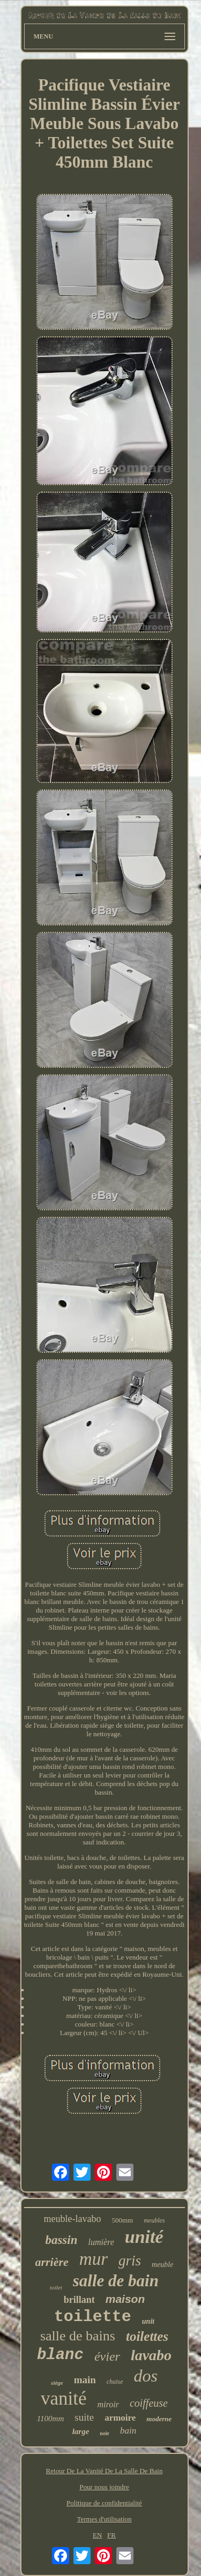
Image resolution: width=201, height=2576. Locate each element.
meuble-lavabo (72, 2218)
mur (93, 2259)
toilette (92, 2317)
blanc (60, 2355)
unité (144, 2237)
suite (84, 2417)
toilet (56, 2287)
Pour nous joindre (104, 2487)
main (85, 2379)
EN (97, 2535)
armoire (120, 2418)
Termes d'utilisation (104, 2519)
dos (146, 2375)
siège (57, 2382)
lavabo (151, 2355)
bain (128, 2431)
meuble (162, 2265)
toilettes (147, 2336)
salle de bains (77, 2336)
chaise (115, 2381)
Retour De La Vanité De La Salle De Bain (104, 2471)
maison (125, 2299)
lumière (101, 2242)
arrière (52, 2262)
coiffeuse (149, 2403)
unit (148, 2321)
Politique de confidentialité (104, 2503)
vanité (64, 2398)
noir (104, 2433)
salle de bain (116, 2280)
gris (129, 2261)
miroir (108, 2404)
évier (107, 2356)
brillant (79, 2299)
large (81, 2431)
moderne (159, 2419)
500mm (122, 2220)
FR (111, 2535)
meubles (154, 2220)
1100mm (50, 2418)
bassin (61, 2240)
